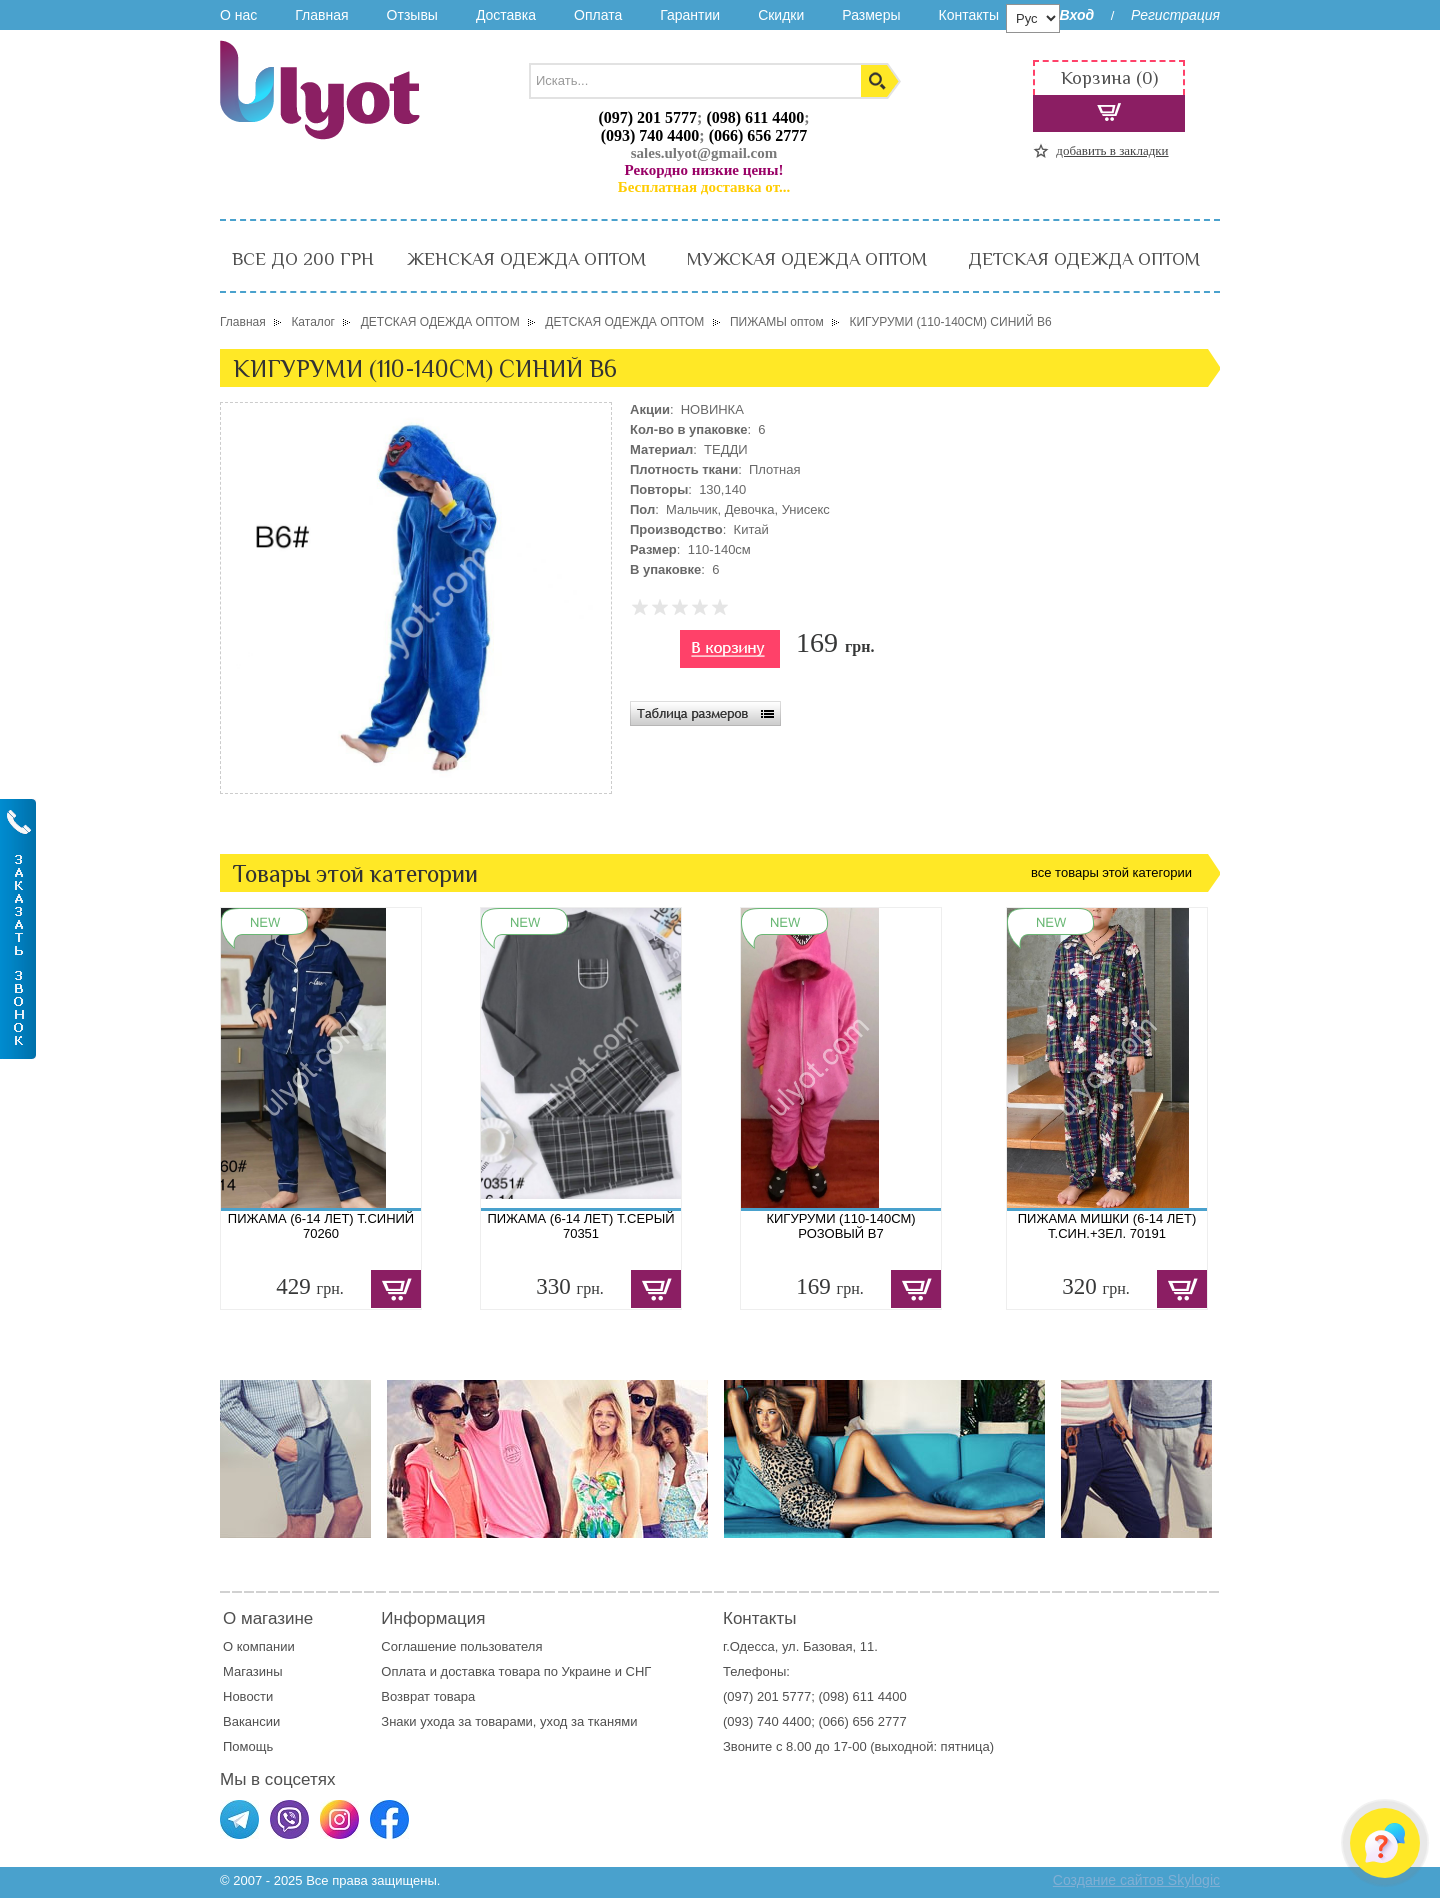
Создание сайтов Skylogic (1136, 1880)
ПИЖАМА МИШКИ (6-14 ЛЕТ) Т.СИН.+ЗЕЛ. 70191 (1107, 1226)
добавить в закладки (1112, 150)
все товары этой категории (1111, 872)
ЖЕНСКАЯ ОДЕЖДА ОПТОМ (526, 259)
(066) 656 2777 (758, 135)
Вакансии (251, 1721)
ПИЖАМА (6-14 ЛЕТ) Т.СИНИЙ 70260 (321, 1226)
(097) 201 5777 (647, 117)
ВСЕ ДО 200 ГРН (303, 259)
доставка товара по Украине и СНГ (548, 1671)
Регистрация (1175, 15)
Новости (248, 1696)
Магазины (253, 1671)
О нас (238, 15)
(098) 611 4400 (755, 117)
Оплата (598, 15)
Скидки (781, 15)
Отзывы (412, 15)
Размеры (871, 15)
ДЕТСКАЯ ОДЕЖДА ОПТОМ (1084, 259)
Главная (321, 15)
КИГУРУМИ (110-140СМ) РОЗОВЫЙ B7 (840, 1226)
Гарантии (690, 15)
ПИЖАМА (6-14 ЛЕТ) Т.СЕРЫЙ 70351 (580, 1226)
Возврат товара (429, 1696)
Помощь (248, 1746)
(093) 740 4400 (650, 135)
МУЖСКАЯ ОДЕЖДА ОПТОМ (807, 259)
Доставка (506, 15)
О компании (259, 1646)
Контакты (968, 15)
